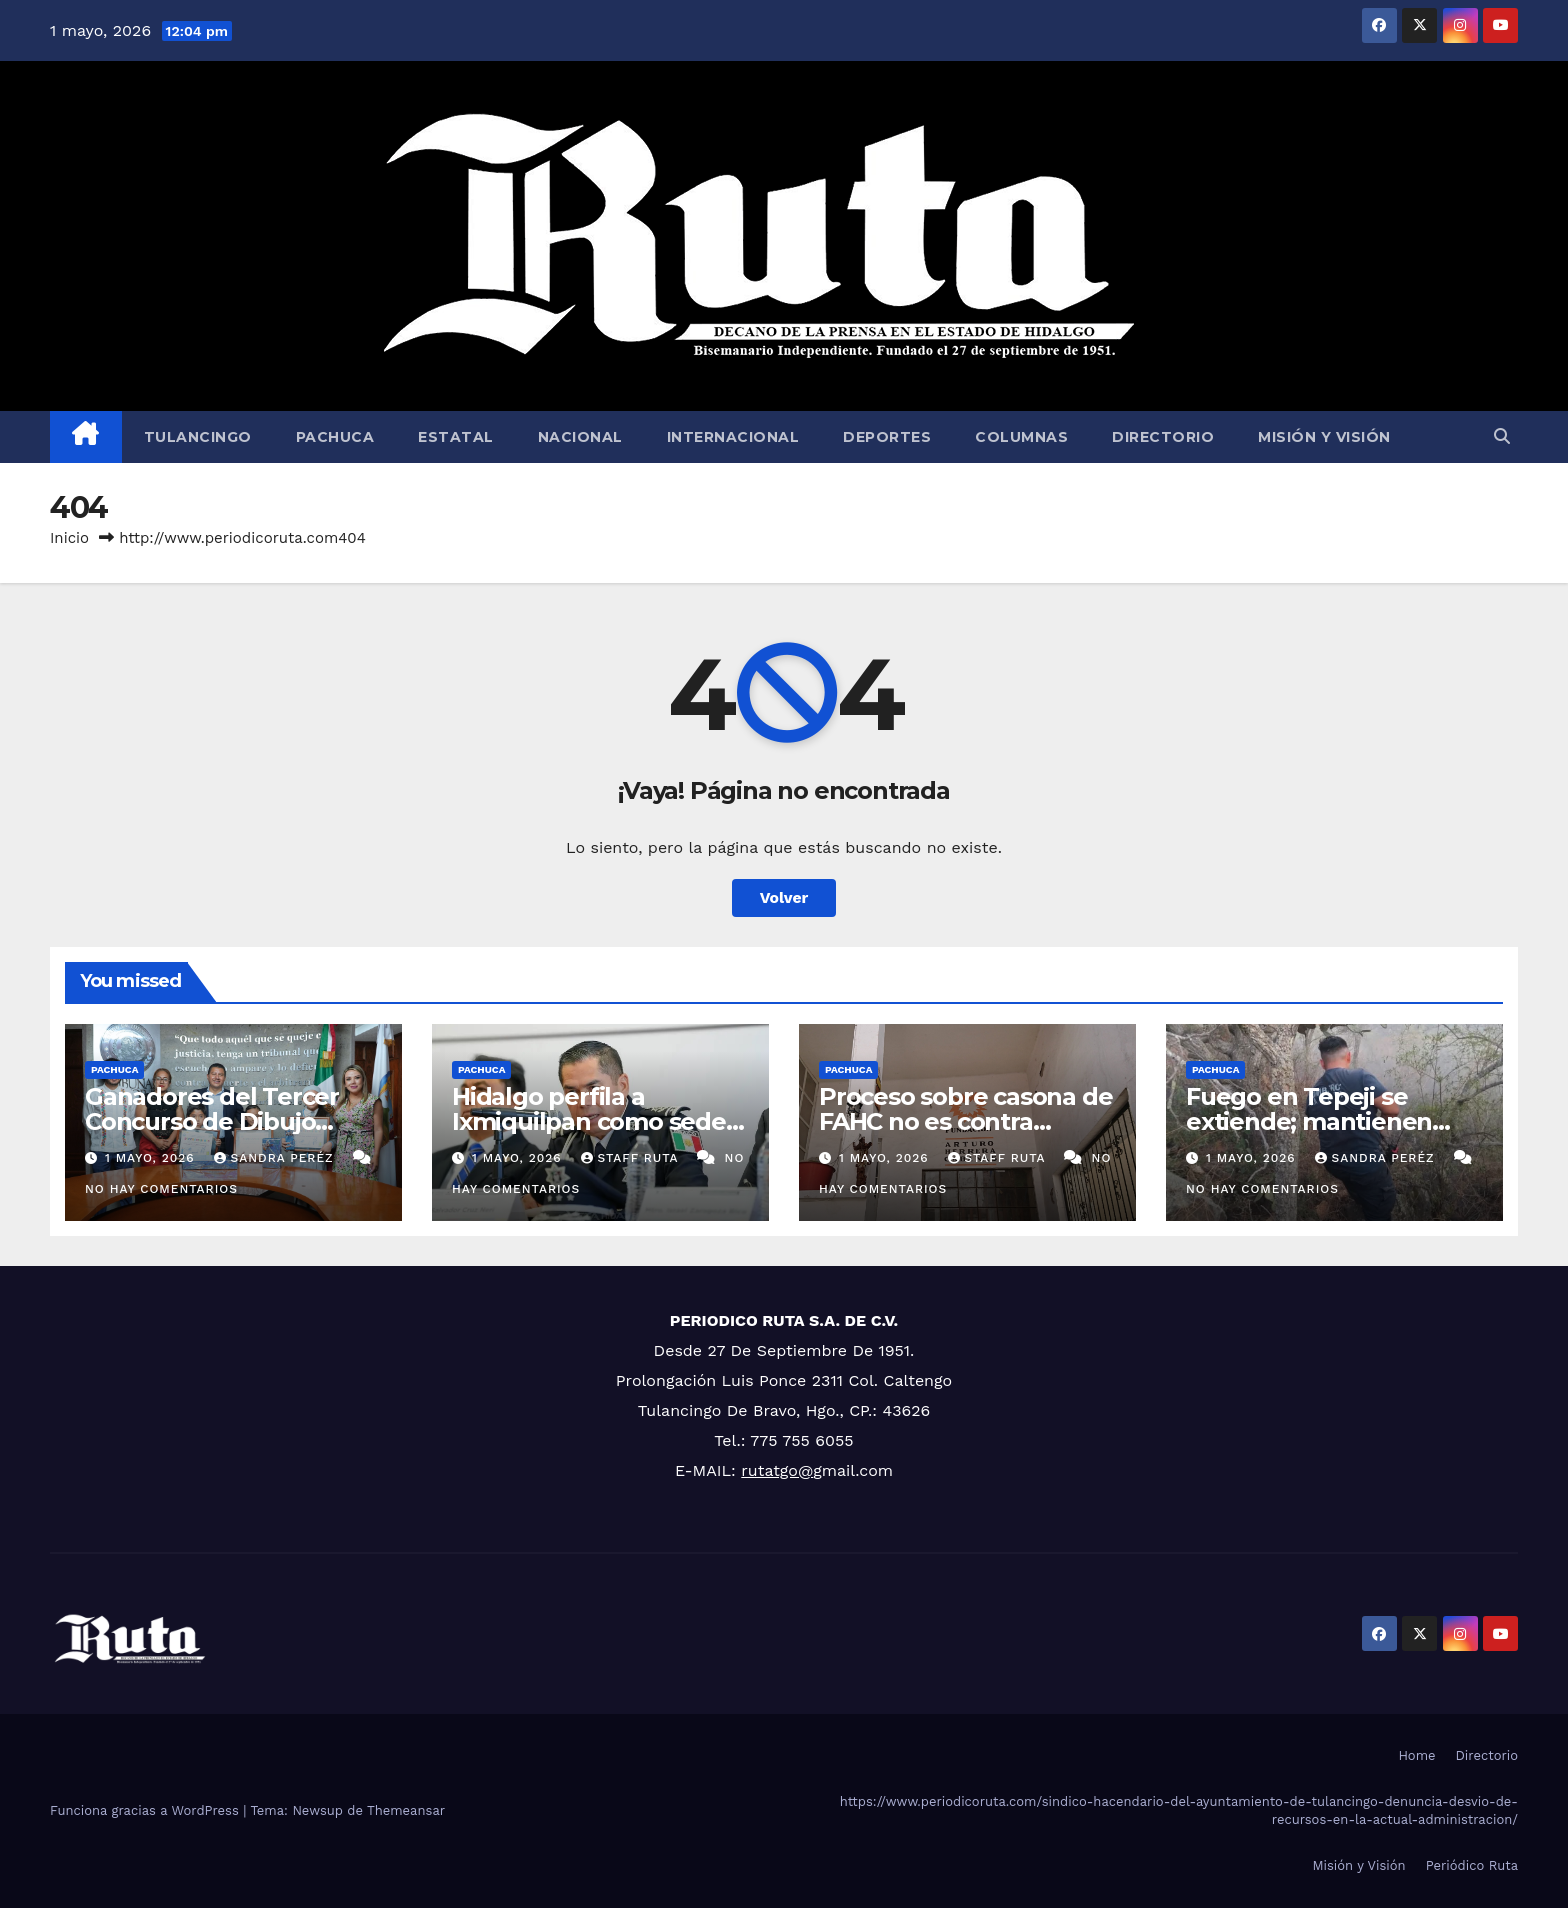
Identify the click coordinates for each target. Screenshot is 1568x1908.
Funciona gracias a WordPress (146, 1810)
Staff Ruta (632, 1158)
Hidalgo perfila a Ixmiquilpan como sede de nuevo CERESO (589, 1121)
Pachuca (335, 437)
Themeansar (406, 1810)
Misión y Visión (1324, 437)
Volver (784, 897)
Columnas (1021, 437)
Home (1416, 1755)
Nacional (580, 437)
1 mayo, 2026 (152, 1158)
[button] (1502, 436)
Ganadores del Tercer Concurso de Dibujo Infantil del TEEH (212, 1121)
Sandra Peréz (276, 1158)
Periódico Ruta (1472, 1865)
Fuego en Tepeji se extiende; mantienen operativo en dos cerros (1323, 1121)
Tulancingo (198, 437)
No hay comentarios (161, 1189)
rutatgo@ (777, 1470)
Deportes (887, 437)
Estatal (456, 437)
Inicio (69, 538)
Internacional (733, 437)
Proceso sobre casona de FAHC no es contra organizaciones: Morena (965, 1121)
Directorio (1163, 437)
